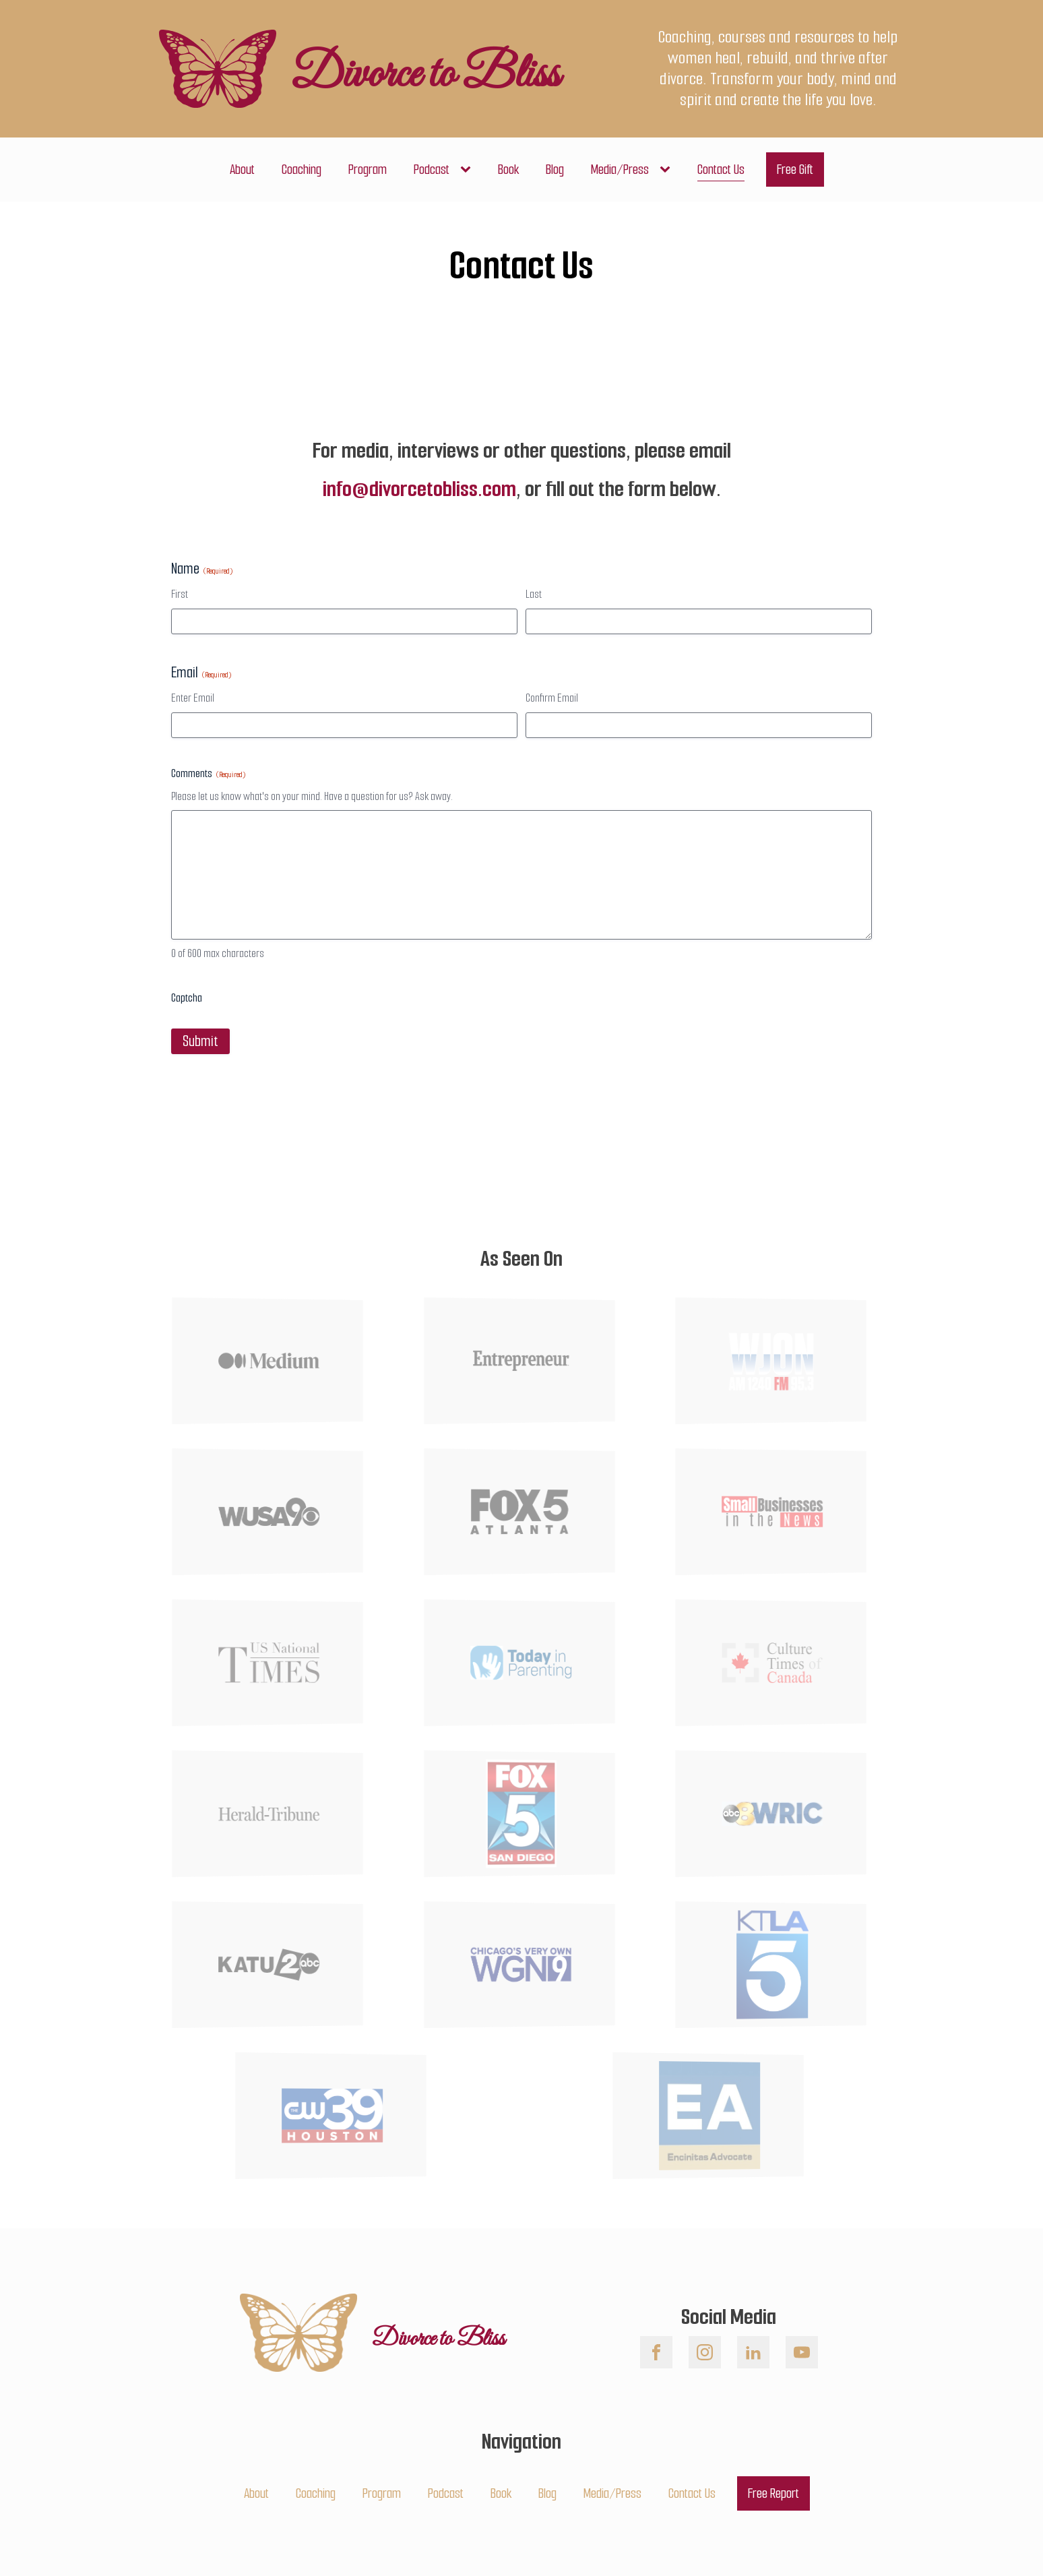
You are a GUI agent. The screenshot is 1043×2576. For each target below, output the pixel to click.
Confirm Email (552, 698)
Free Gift (795, 169)
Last (534, 594)
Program (367, 169)
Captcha (186, 998)
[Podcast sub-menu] (468, 169)
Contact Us (721, 169)
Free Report (773, 2493)
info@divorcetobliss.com (419, 488)
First (179, 594)
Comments (208, 773)
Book (508, 169)
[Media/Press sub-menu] (668, 169)
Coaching (301, 169)
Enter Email (192, 698)
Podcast (431, 169)
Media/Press (620, 169)
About (242, 169)
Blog (555, 169)
